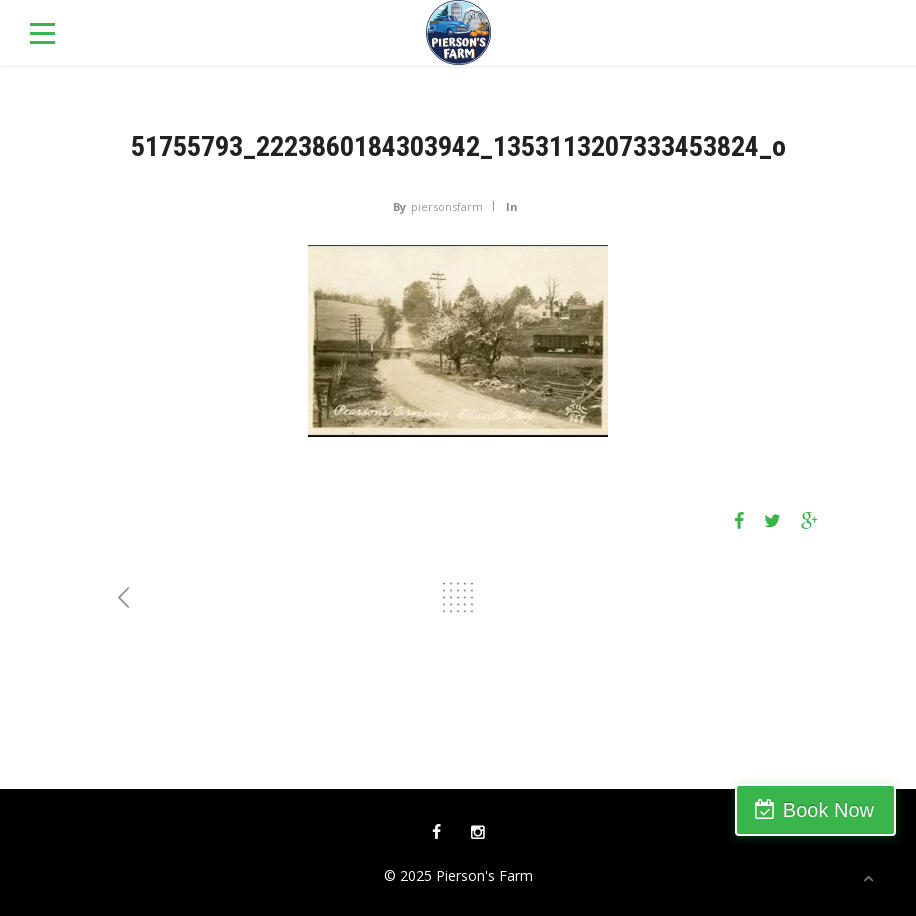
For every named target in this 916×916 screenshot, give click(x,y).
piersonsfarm (447, 206)
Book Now (828, 810)
